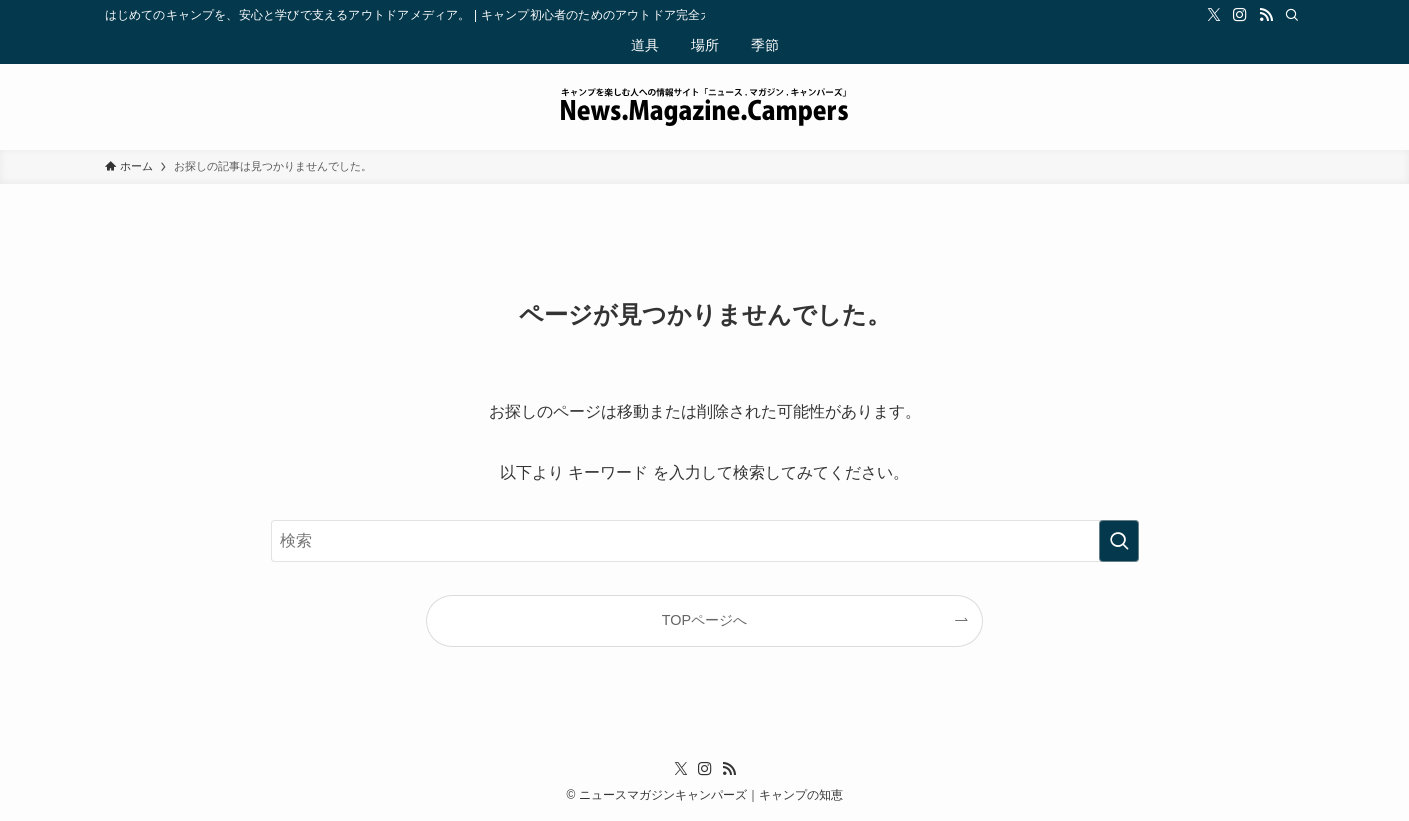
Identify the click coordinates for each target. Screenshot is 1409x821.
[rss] (1266, 15)
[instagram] (1240, 15)
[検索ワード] (705, 541)
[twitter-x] (1214, 15)
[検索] (1292, 15)
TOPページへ (704, 620)
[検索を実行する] (1119, 541)
